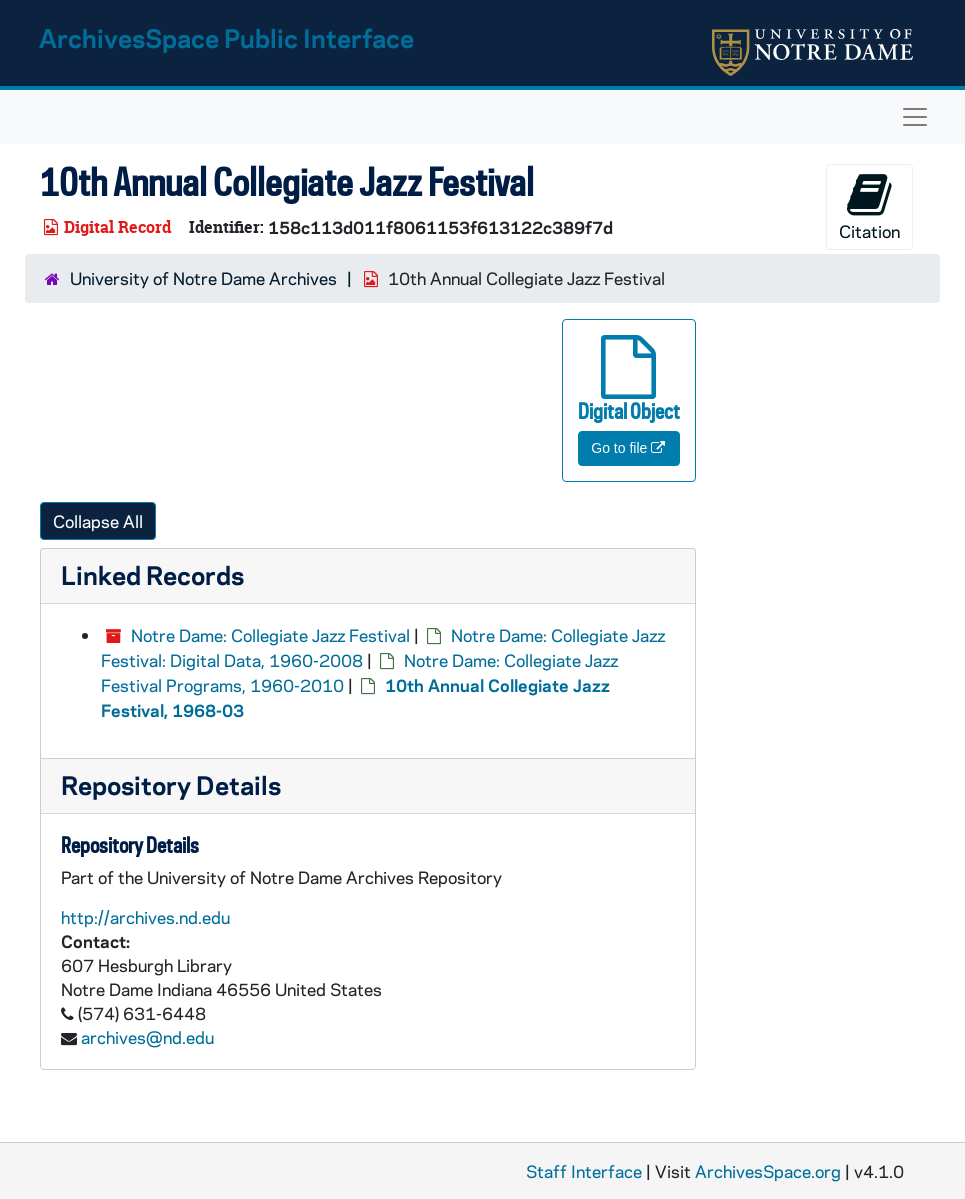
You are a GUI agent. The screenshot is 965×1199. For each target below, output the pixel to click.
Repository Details (171, 784)
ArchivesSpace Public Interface (226, 37)
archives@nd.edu (147, 1037)
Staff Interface (584, 1171)
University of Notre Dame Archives (203, 278)
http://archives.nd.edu (145, 917)
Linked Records (152, 574)
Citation (869, 206)
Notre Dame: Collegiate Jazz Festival (270, 635)
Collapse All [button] (98, 521)
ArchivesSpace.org (768, 1171)
